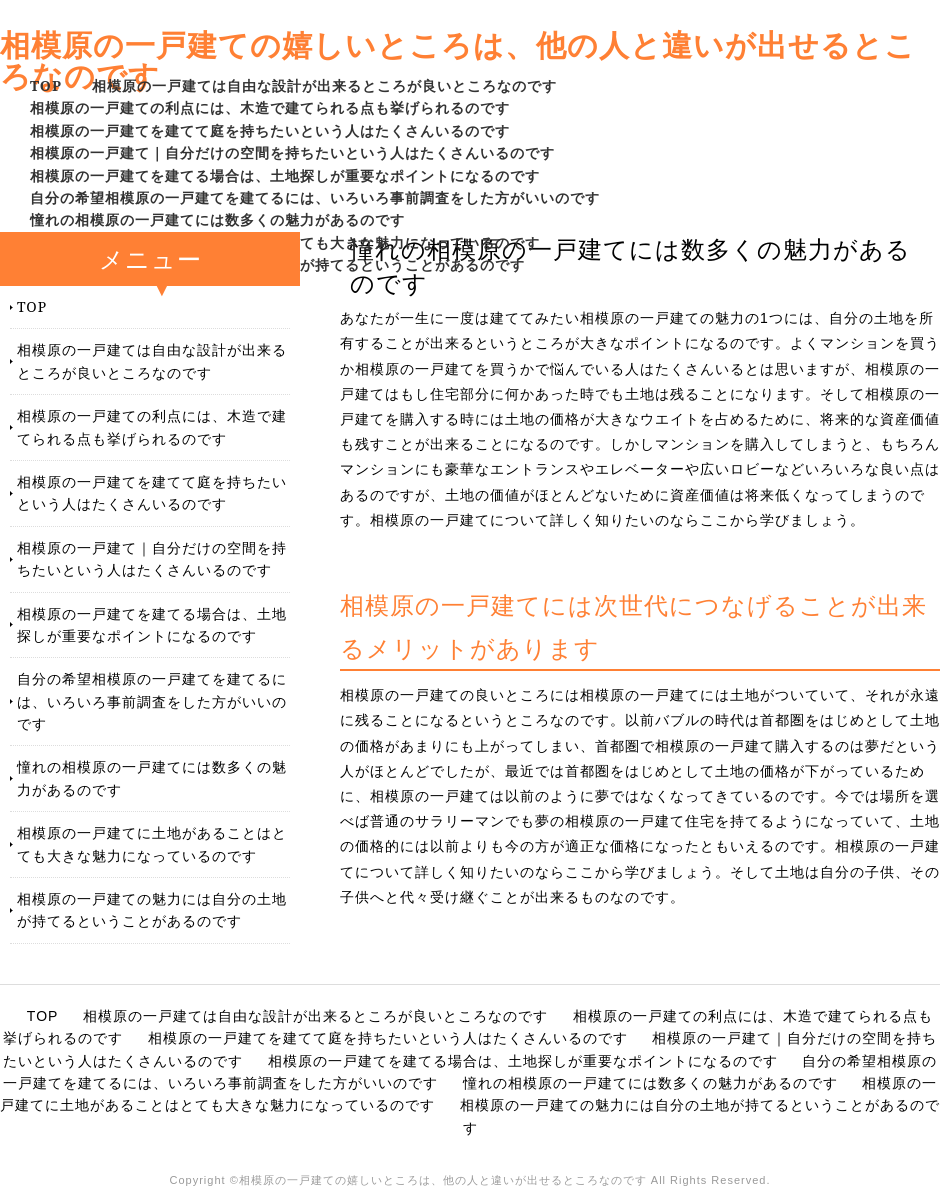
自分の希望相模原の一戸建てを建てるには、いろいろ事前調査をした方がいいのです (315, 197)
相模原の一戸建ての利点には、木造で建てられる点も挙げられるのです (270, 107)
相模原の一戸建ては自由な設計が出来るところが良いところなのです (324, 85)
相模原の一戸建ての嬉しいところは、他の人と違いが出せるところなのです (458, 60)
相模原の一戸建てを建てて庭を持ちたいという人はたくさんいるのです (270, 130)
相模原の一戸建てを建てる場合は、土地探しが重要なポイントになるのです (285, 175)
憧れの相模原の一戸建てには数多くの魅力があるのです (217, 219)
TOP (46, 85)
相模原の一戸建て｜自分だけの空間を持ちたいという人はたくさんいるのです (292, 152)
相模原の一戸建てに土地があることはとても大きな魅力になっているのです (152, 843)
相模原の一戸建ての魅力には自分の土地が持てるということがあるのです (152, 909)
